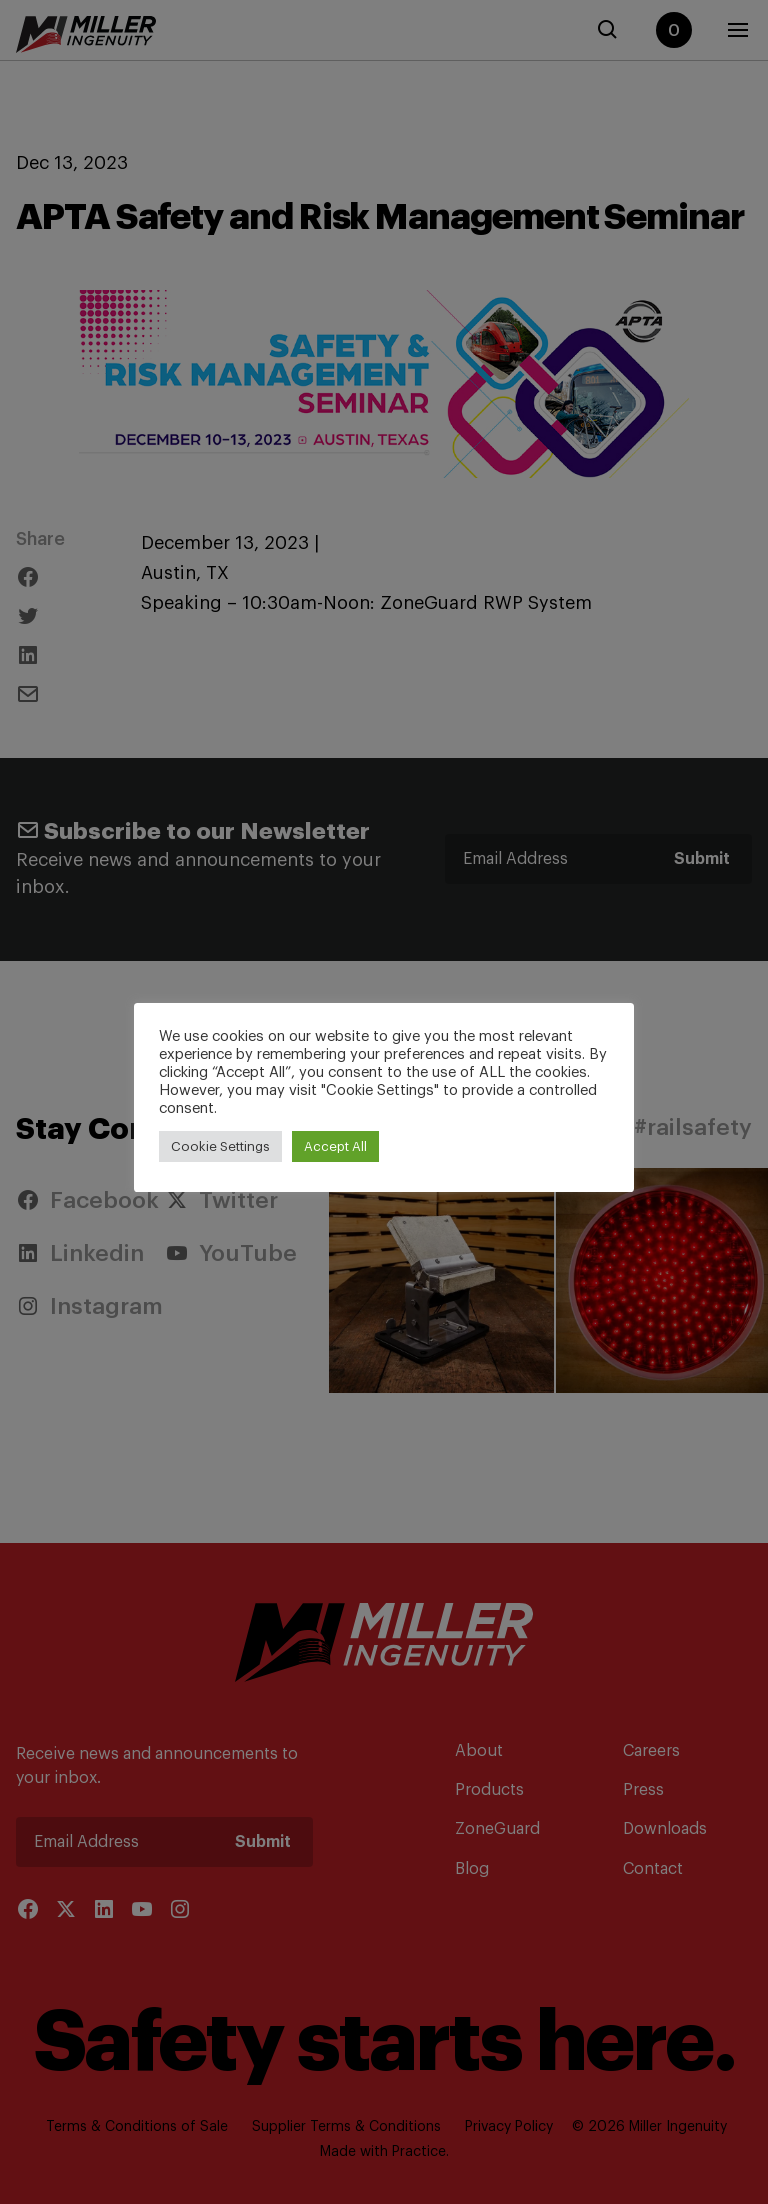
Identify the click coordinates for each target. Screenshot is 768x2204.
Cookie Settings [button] (220, 1146)
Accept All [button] (335, 1146)
